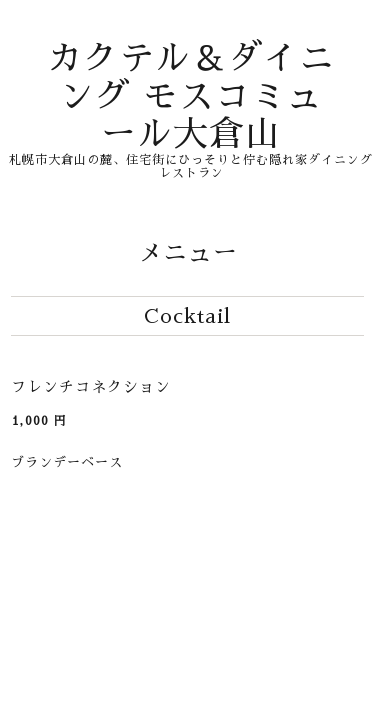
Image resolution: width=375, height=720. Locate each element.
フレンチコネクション (91, 386)
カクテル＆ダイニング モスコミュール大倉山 (191, 96)
